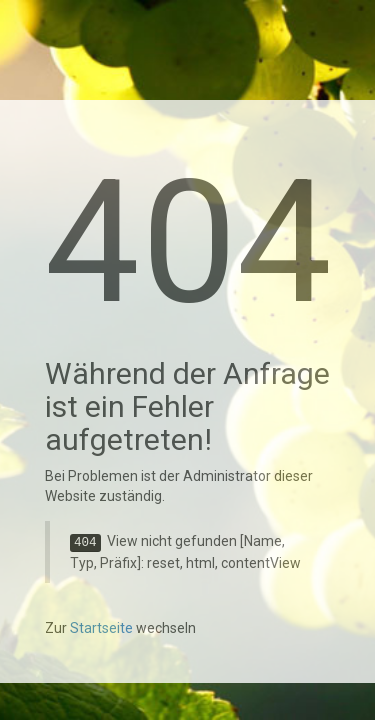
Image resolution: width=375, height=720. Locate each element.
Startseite (101, 628)
